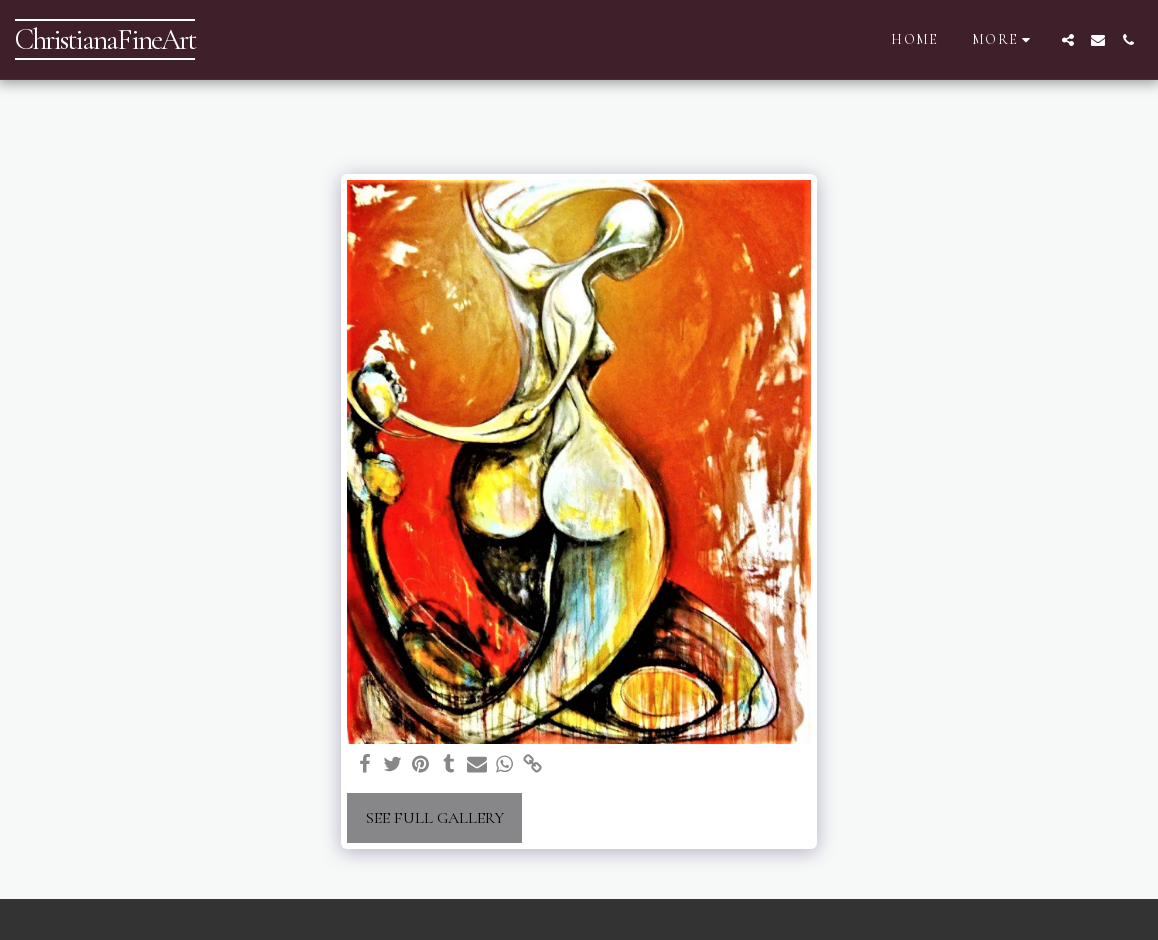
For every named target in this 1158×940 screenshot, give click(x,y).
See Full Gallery (435, 818)
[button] (1068, 40)
